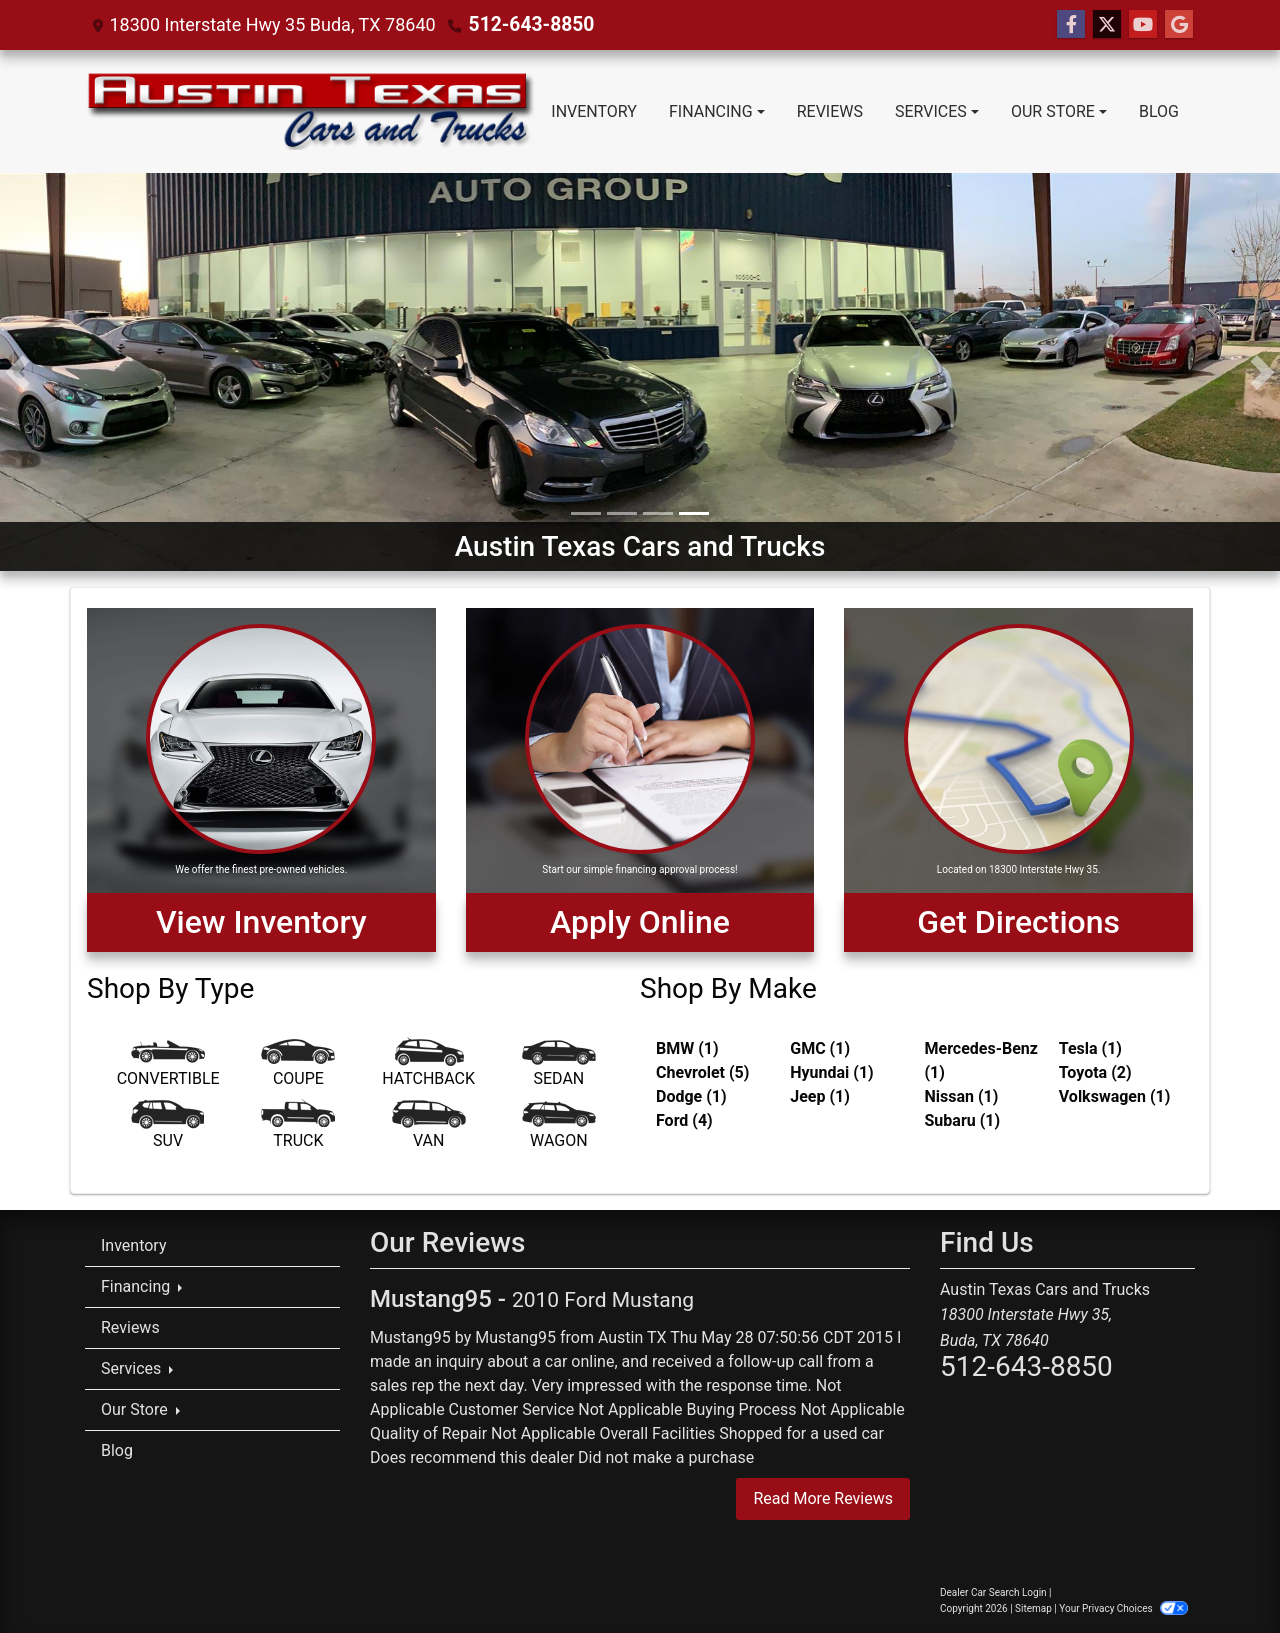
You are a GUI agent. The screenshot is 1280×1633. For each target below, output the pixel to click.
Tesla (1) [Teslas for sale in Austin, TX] (1090, 1048)
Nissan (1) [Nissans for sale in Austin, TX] (962, 1096)
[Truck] (298, 1129)
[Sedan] (559, 1067)
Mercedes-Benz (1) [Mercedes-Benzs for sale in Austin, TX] (981, 1060)
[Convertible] (168, 1067)
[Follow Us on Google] (1179, 25)
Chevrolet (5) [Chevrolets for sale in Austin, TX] (702, 1072)
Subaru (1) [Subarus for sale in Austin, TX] (963, 1120)
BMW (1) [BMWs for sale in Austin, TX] (687, 1048)
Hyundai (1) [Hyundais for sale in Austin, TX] (831, 1072)
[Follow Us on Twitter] (1107, 25)
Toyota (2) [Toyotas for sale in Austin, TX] (1095, 1072)
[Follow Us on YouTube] (1143, 25)
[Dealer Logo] (310, 111)
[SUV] (168, 1129)
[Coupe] (298, 1067)
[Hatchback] (429, 1067)
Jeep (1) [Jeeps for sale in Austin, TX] (820, 1096)
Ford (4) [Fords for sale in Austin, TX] (684, 1120)
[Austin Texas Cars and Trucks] (640, 370)
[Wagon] (559, 1129)
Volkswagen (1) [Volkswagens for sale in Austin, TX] (1115, 1096)
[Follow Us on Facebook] (1071, 25)
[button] (17, 372)
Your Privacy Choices (1123, 1608)
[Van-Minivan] (429, 1129)
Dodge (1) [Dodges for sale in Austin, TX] (691, 1096)
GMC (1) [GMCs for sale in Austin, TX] (820, 1048)
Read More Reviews (823, 1498)
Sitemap (1033, 1608)
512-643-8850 (527, 24)
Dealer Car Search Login (993, 1592)
